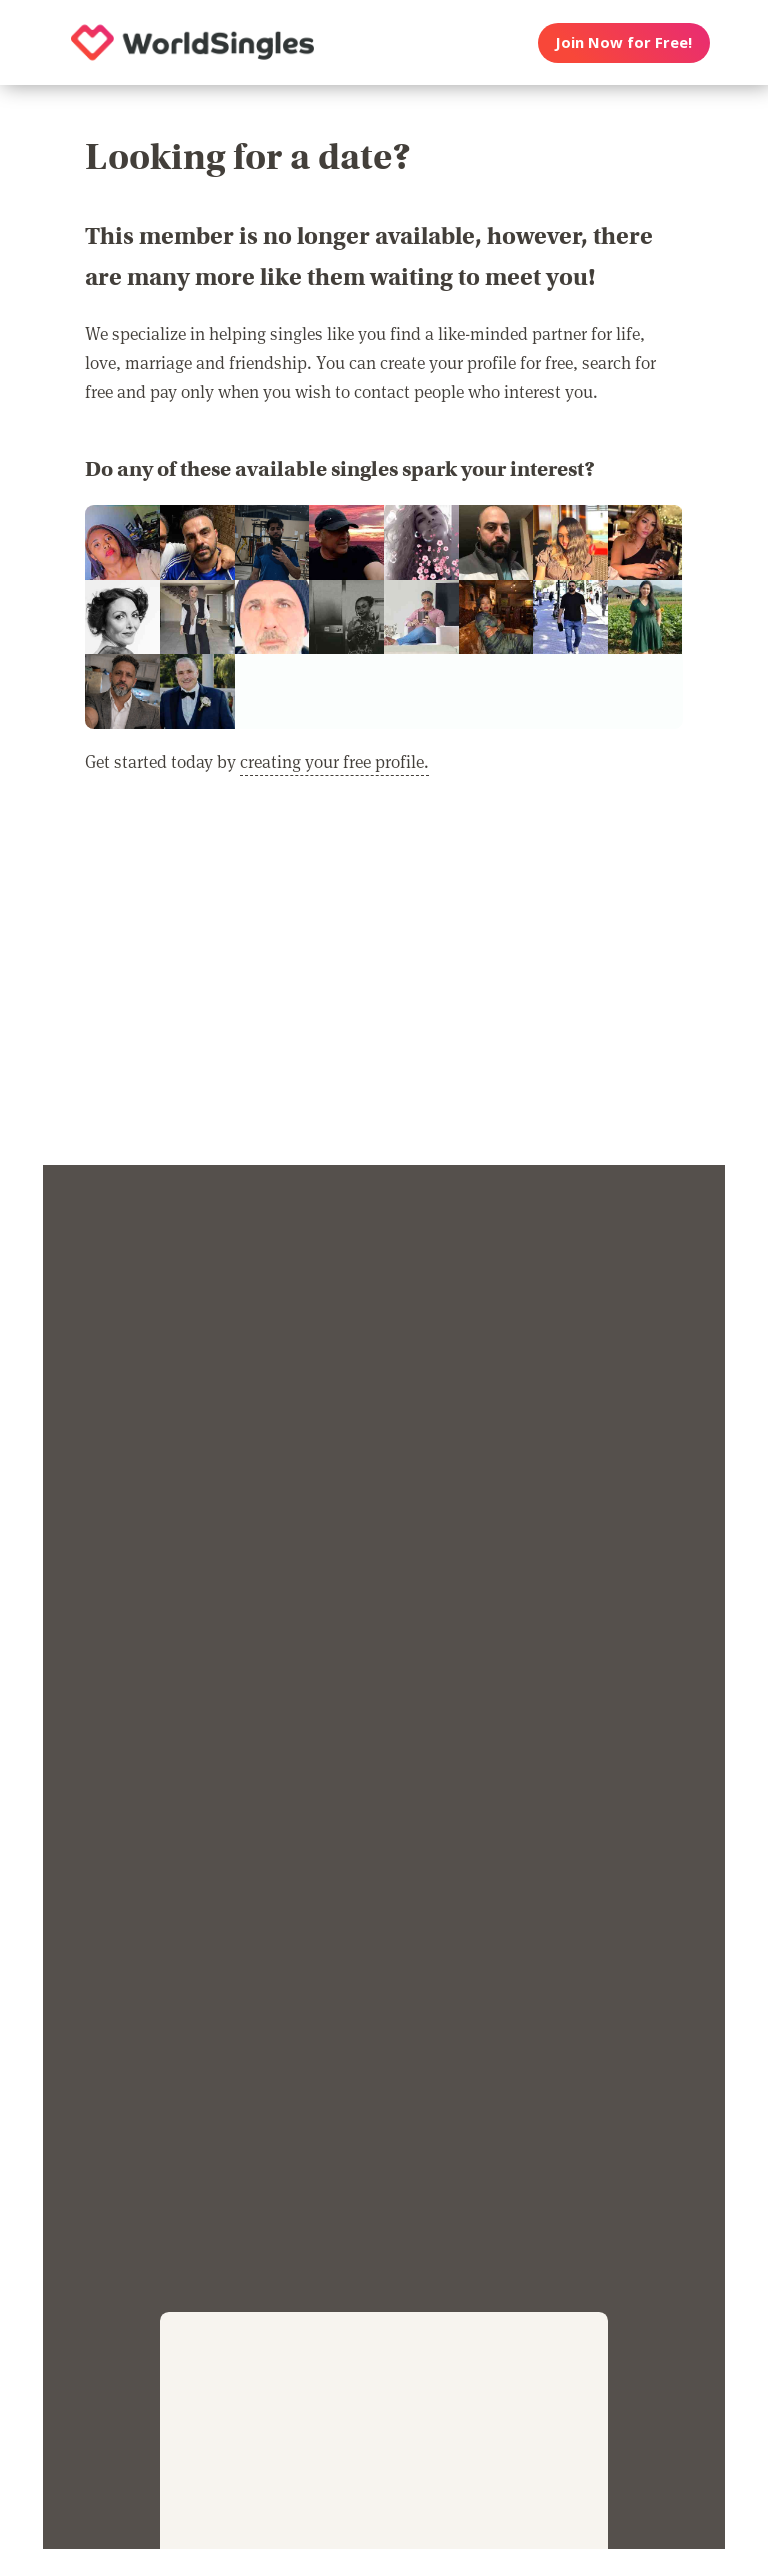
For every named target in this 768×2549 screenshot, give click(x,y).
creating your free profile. (334, 761)
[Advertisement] (384, 983)
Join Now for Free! (623, 42)
